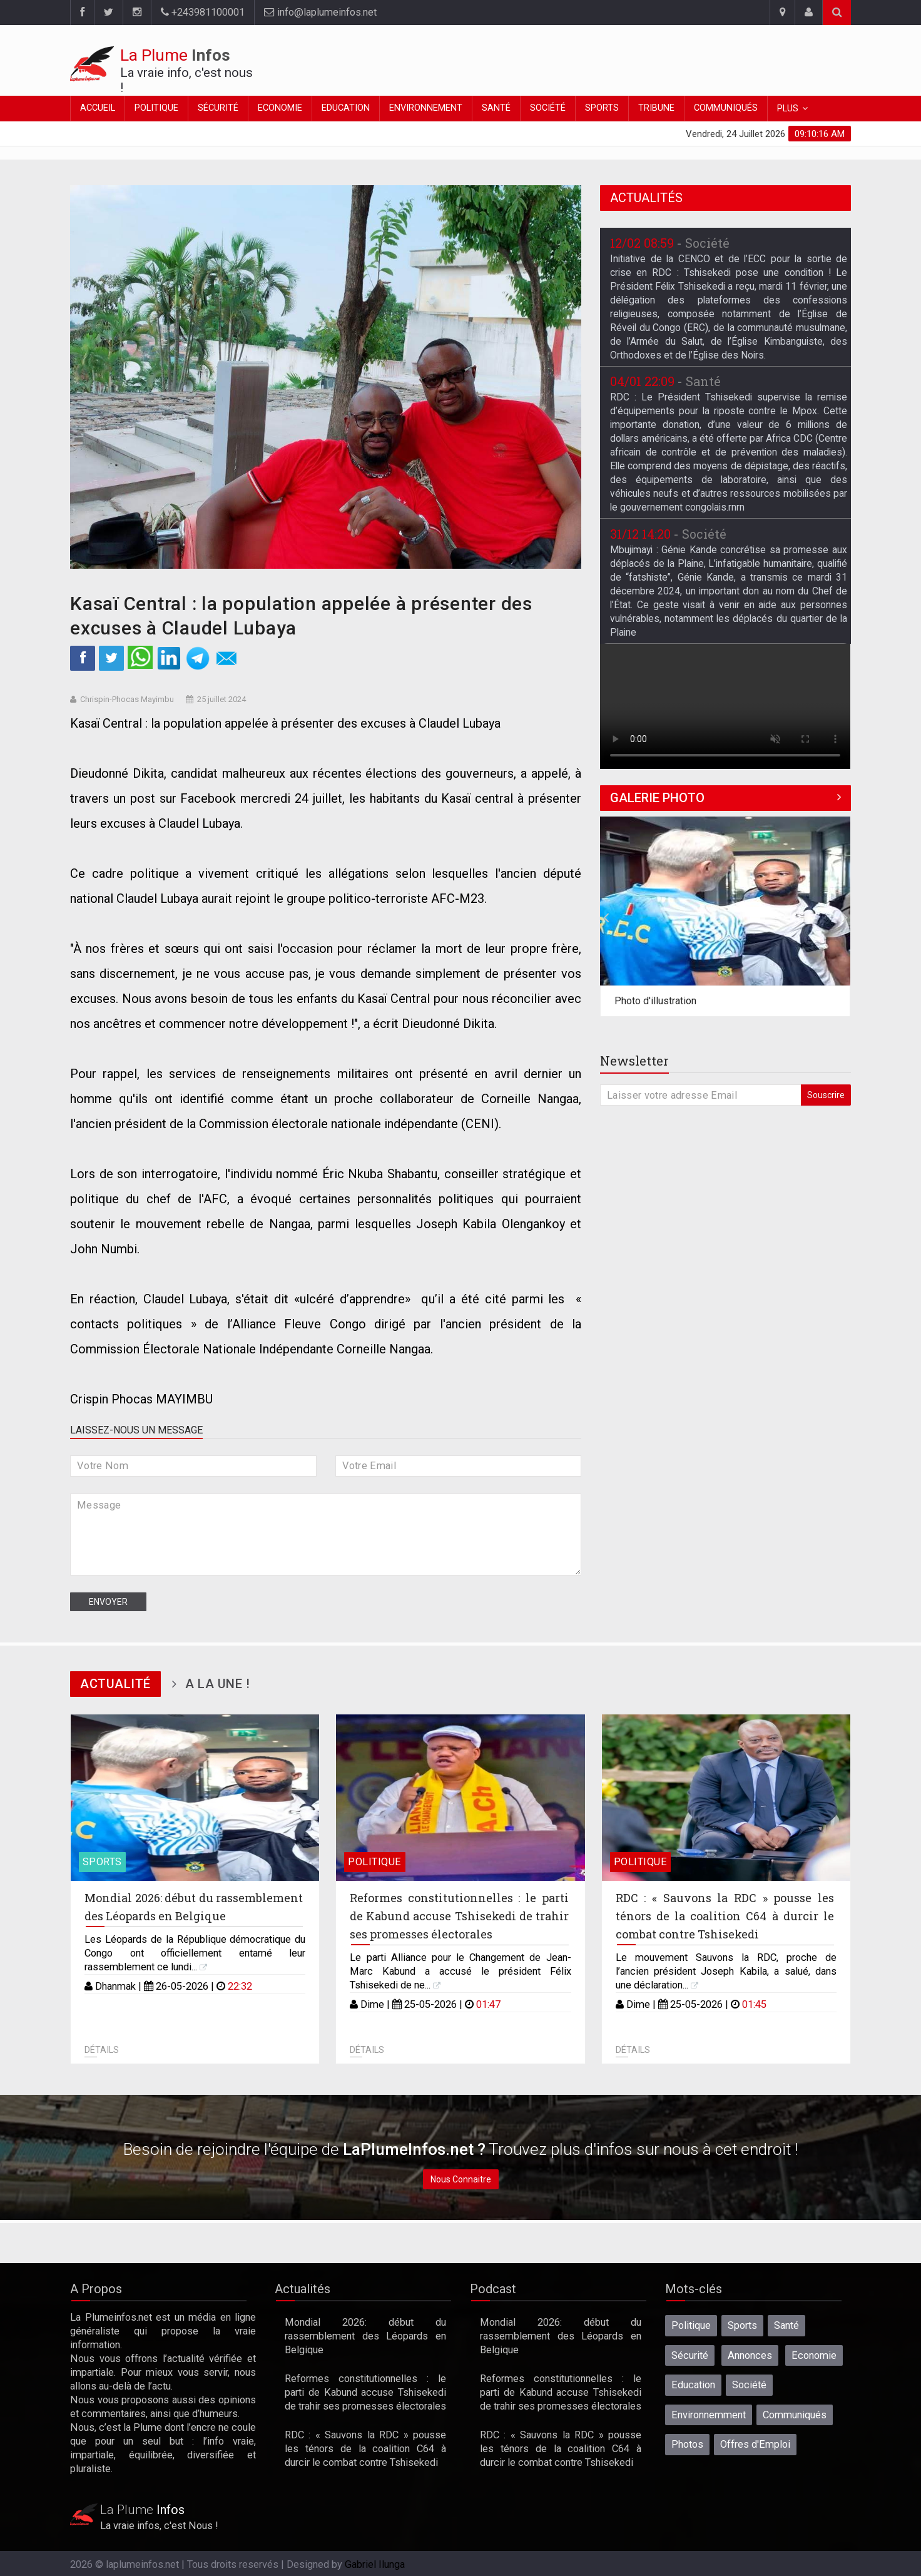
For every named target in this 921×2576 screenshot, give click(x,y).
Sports (602, 108)
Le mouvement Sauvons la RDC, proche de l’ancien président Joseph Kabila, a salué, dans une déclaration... (726, 1971)
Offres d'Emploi (755, 2444)
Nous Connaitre (460, 2179)
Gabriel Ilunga (375, 2564)
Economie (280, 108)
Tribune (656, 108)
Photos (687, 2444)
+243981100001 (203, 12)
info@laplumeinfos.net (320, 12)
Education (346, 108)
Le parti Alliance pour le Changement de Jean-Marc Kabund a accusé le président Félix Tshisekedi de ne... (460, 1971)
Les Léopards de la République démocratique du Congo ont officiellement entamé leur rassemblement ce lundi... (194, 1953)
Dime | (376, 2004)
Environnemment (708, 2415)
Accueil (97, 108)
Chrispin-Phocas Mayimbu (127, 699)
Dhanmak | (119, 1986)
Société (548, 108)
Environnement (425, 108)
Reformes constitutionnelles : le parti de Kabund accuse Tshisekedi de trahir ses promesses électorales (459, 1916)
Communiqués (726, 108)
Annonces (750, 2355)
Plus (787, 108)
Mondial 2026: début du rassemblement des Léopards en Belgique (365, 2336)
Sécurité (218, 108)
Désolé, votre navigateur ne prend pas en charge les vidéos (725, 706)
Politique (156, 108)
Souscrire (826, 1095)
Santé (496, 108)
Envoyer (108, 1602)
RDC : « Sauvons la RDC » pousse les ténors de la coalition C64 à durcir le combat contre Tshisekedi (725, 1916)
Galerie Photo (657, 797)
